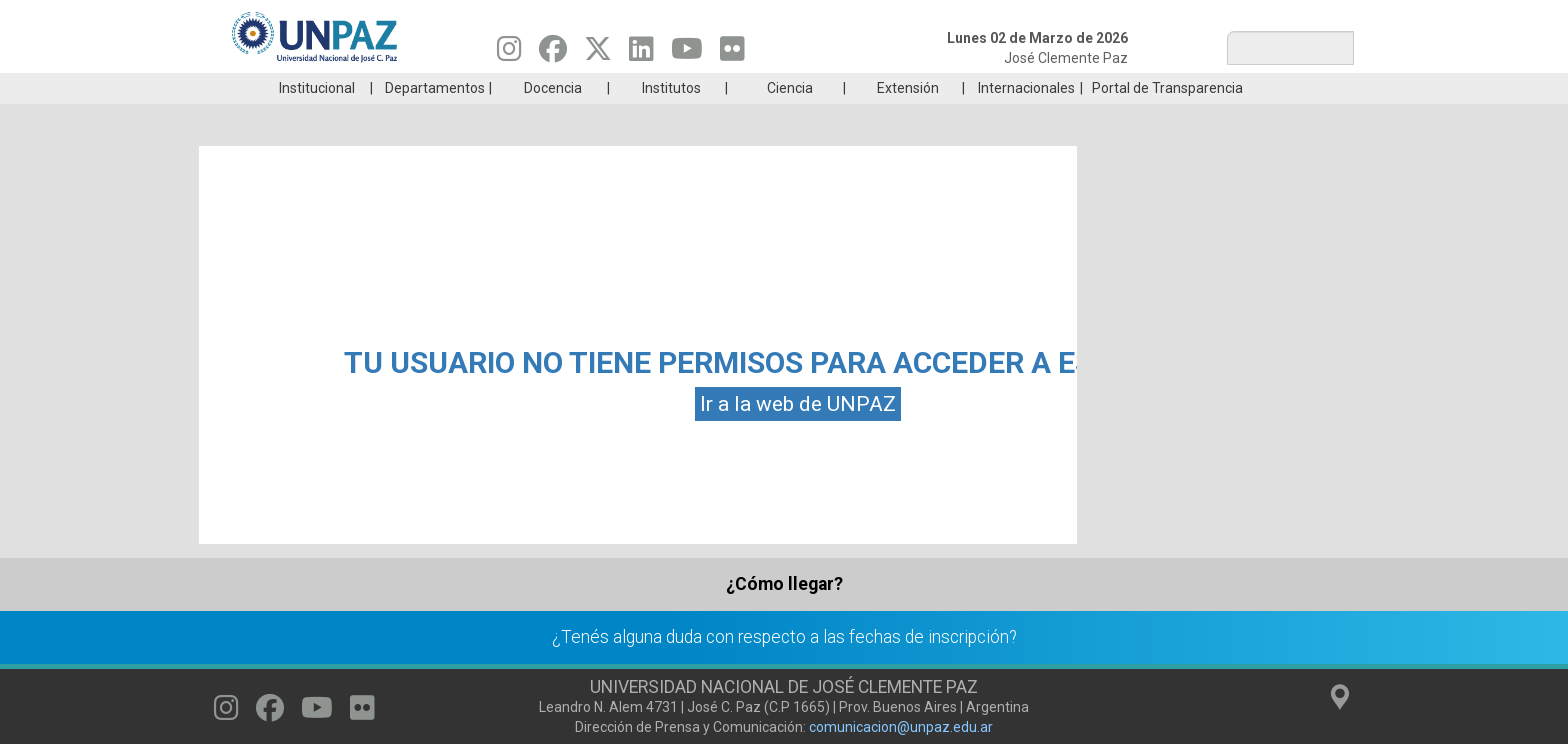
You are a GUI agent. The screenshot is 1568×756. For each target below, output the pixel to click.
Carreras (308, 88)
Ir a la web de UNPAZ (798, 434)
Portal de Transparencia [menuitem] (1167, 118)
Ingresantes (688, 88)
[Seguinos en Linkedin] (641, 54)
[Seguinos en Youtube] (687, 54)
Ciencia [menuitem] (790, 118)
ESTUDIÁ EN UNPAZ (498, 88)
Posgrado (1258, 88)
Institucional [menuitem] (317, 118)
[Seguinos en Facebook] (553, 54)
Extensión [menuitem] (908, 118)
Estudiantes (878, 88)
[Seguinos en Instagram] (509, 54)
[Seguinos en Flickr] (732, 54)
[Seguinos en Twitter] (598, 54)
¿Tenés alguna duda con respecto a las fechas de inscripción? (784, 667)
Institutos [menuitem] (671, 118)
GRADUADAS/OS (1068, 88)
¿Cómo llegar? (784, 614)
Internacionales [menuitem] (1026, 118)
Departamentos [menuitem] (435, 118)
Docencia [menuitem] (553, 118)
